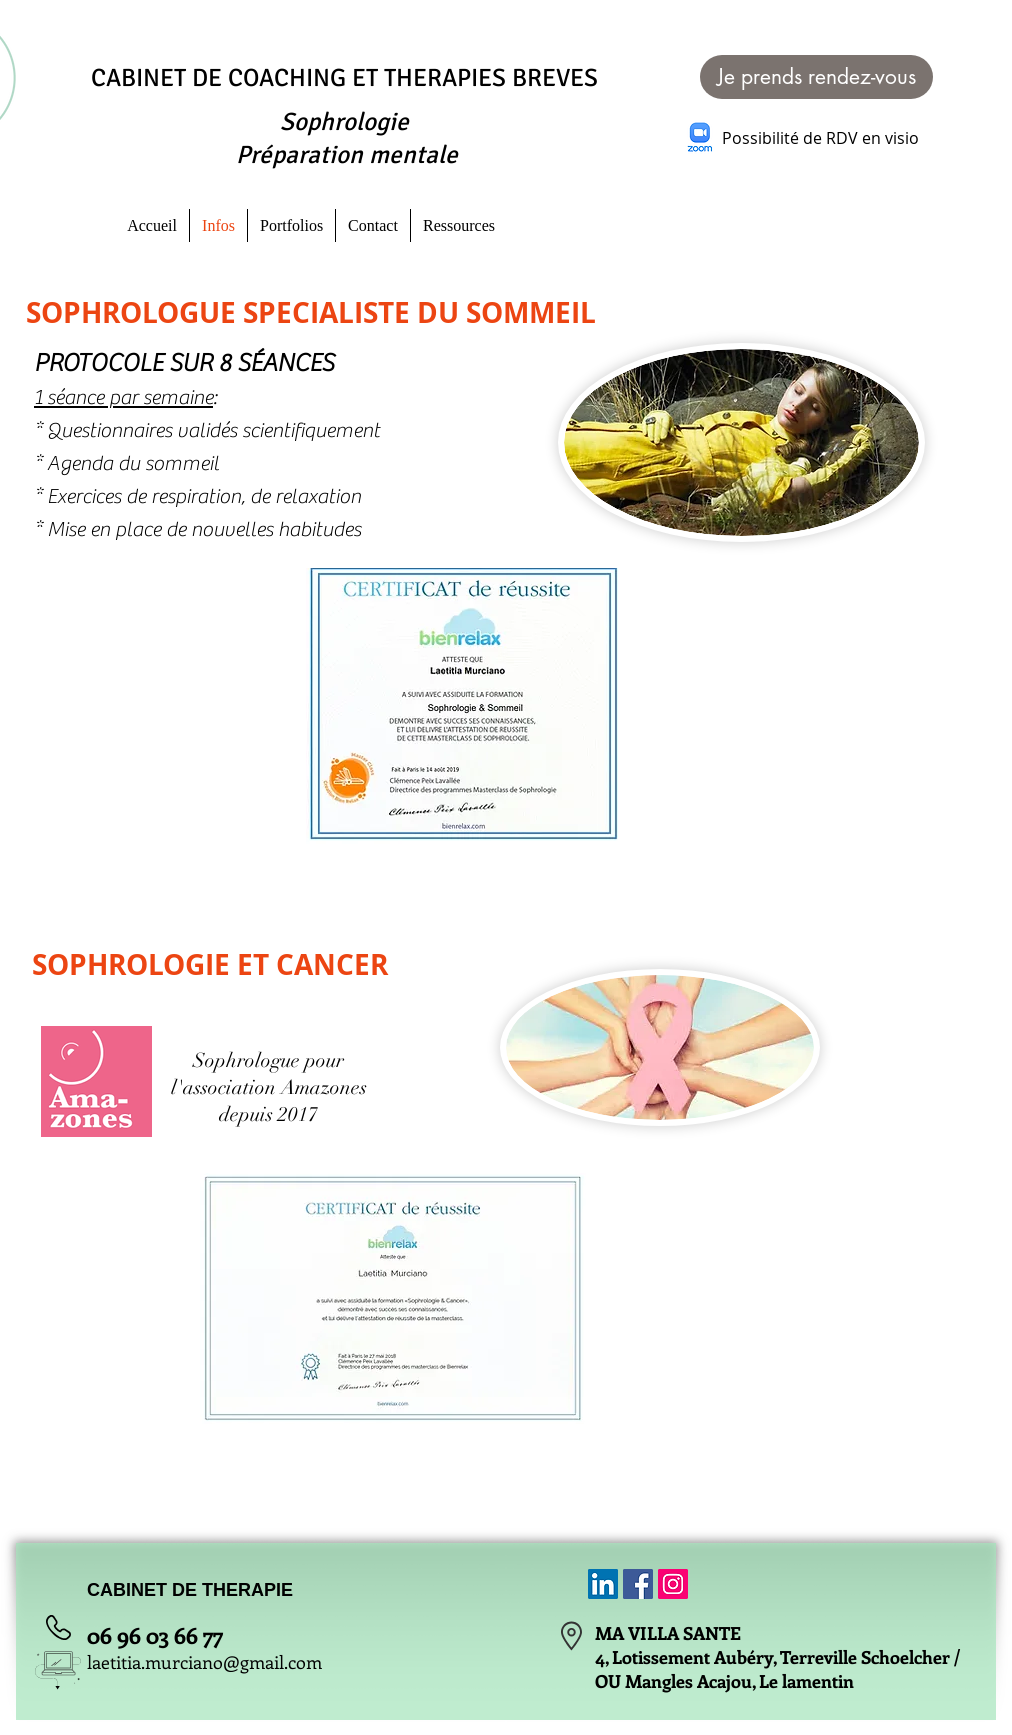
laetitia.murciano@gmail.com (204, 1662)
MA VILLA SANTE (668, 1633)
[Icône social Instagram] (673, 1584)
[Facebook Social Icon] (638, 1584)
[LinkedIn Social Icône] (603, 1584)
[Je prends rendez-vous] (816, 77)
